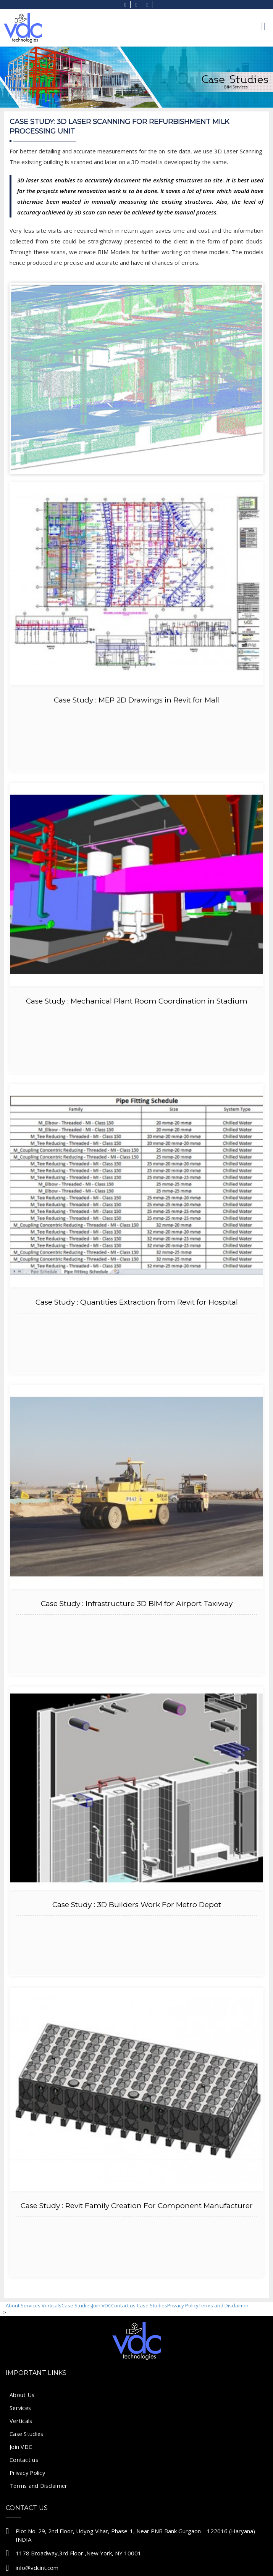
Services (31, 2305)
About (13, 2305)
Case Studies (76, 2305)
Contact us (123, 2305)
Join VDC (101, 2305)
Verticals (51, 2305)
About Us (22, 2395)
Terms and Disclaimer (224, 2305)
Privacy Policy (183, 2305)
